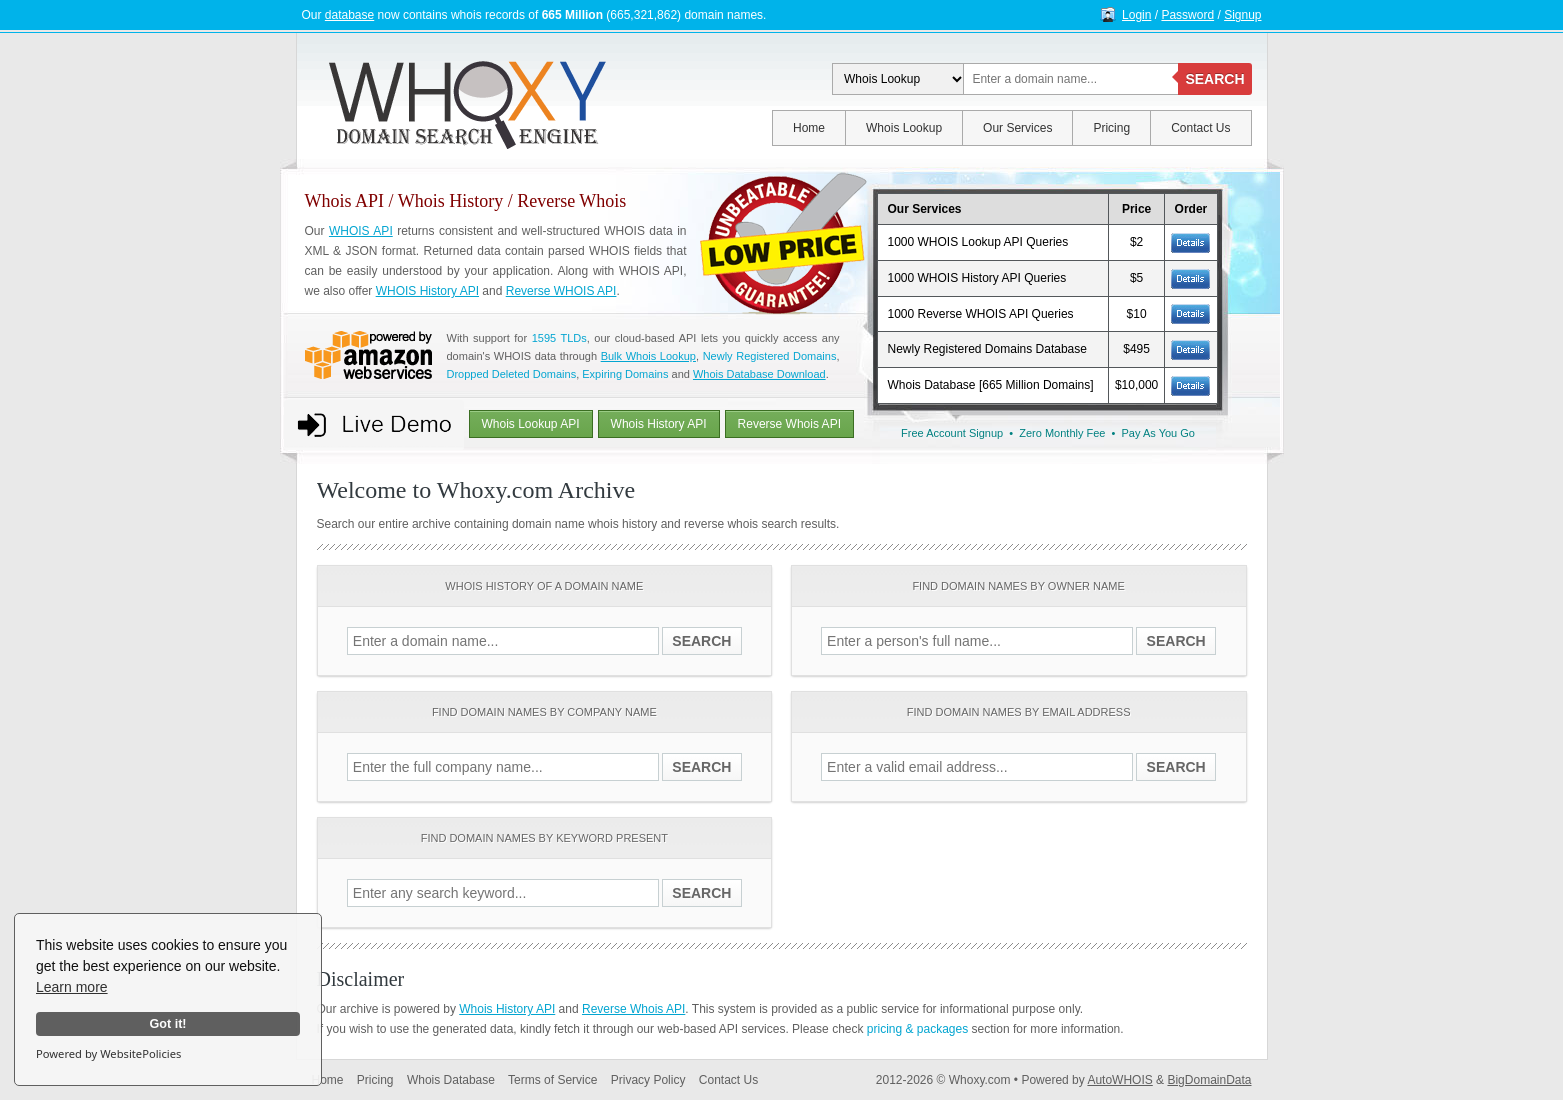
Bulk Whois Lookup (648, 356)
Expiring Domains (625, 374)
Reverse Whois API (789, 424)
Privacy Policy (648, 1080)
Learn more (72, 987)
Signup (1242, 15)
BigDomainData (1209, 1080)
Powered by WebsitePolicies (108, 1053)
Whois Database (451, 1080)
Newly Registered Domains (770, 356)
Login (1136, 15)
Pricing (1111, 128)
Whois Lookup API (531, 424)
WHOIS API (361, 231)
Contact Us (1200, 128)
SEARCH (1214, 79)
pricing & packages (917, 1029)
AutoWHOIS (1119, 1080)
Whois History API (659, 424)
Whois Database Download (759, 374)
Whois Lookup (904, 128)
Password (1187, 15)
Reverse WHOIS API (561, 291)
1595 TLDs (559, 338)
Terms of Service (552, 1080)
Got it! (167, 1024)
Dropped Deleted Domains (512, 374)
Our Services (1017, 128)
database (349, 15)
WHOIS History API (427, 291)
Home (809, 128)
